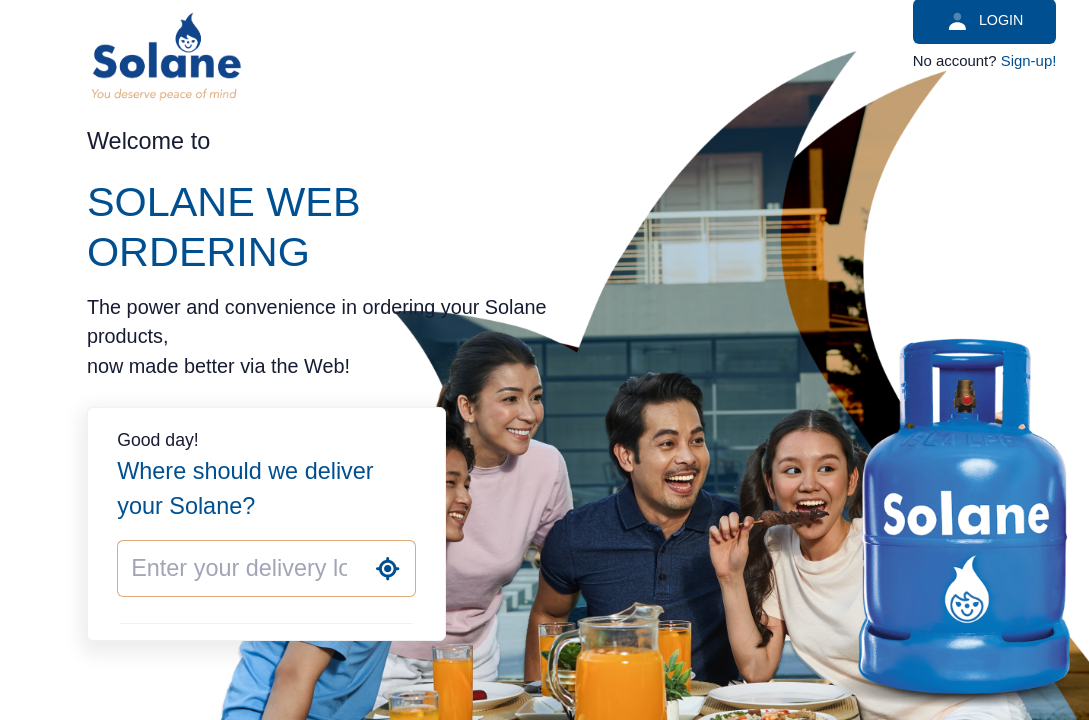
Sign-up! (1029, 60)
